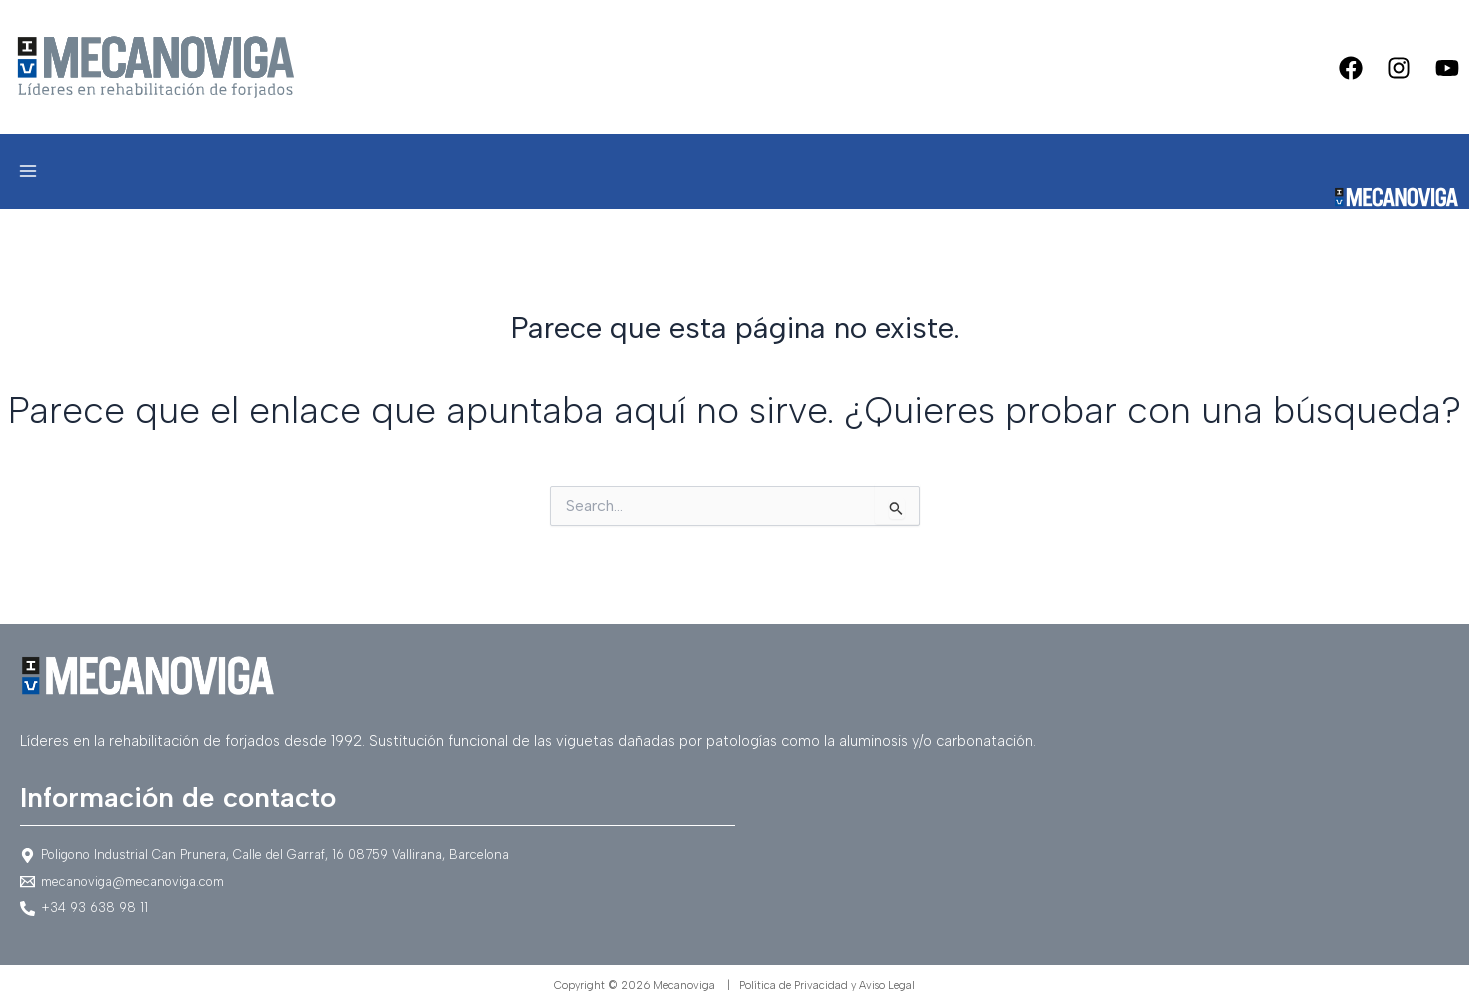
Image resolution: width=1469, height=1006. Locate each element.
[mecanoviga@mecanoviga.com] (734, 881)
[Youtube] (1447, 68)
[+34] (734, 908)
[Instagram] (1399, 68)
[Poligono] (734, 855)
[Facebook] (1351, 68)
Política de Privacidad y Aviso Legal (827, 985)
